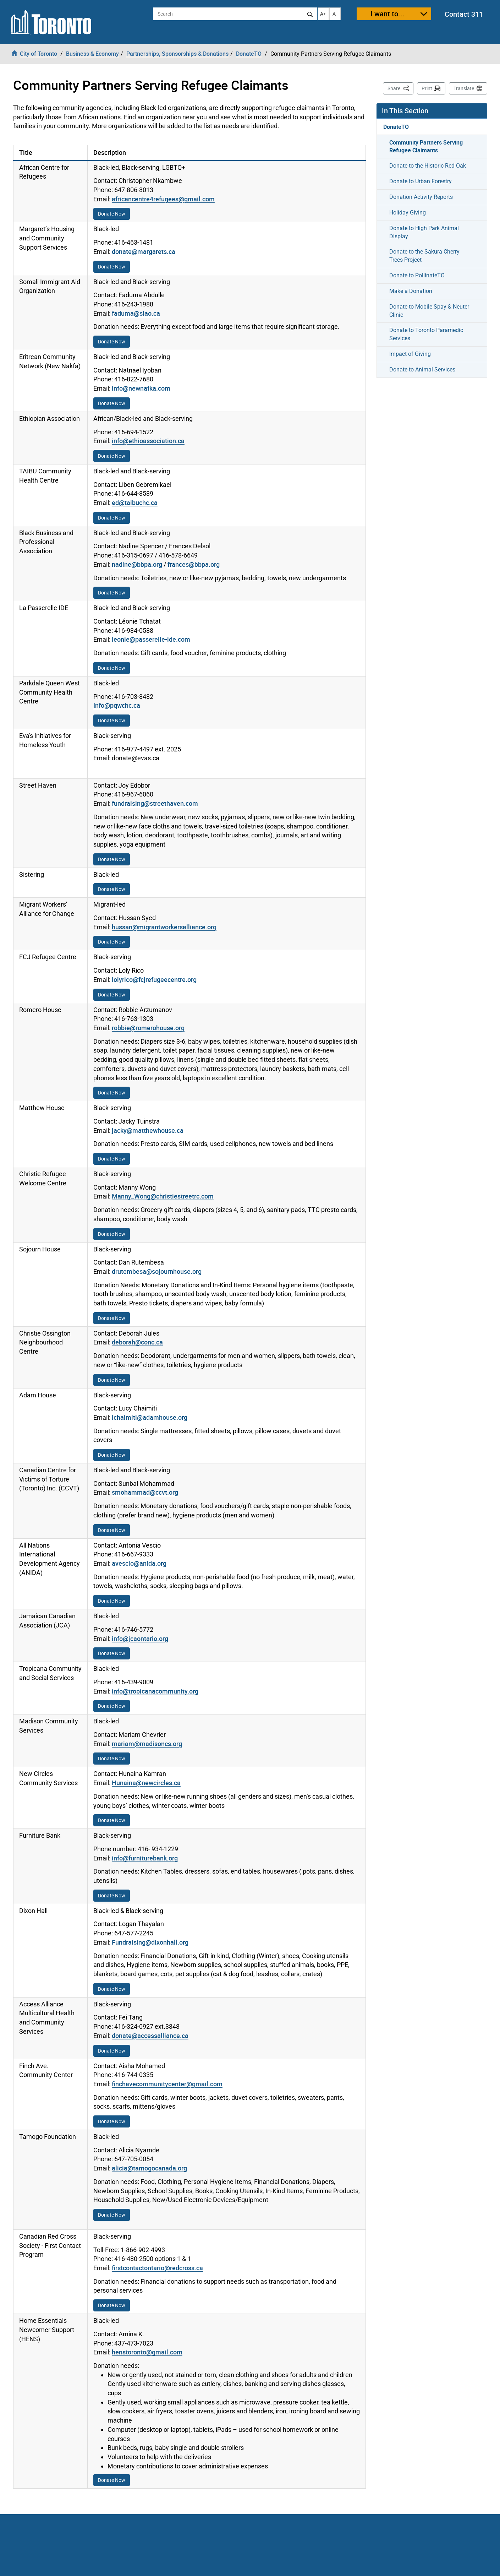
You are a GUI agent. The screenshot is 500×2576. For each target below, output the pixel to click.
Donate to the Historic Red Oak (427, 165)
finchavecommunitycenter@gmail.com (167, 2084)
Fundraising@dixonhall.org (150, 1942)
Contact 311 (464, 14)
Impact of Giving (410, 353)
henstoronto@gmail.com (147, 2352)
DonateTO (396, 127)
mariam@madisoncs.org (147, 1743)
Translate (464, 88)
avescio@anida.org (139, 1563)
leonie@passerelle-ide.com (151, 639)
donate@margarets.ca (143, 251)
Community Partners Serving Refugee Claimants (426, 146)
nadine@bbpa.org (137, 564)
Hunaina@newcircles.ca (146, 1782)
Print (427, 88)
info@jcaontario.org (140, 1638)
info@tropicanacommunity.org (155, 1691)
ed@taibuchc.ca (135, 502)
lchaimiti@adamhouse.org (149, 1417)
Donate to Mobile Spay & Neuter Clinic (429, 310)
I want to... (387, 13)
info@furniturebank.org (145, 1858)
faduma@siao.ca (136, 313)
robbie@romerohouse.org (148, 1027)
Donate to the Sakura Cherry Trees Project (424, 255)
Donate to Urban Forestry (420, 181)
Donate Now (111, 214)
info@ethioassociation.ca (148, 440)
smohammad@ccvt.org (145, 1492)
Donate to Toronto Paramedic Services (426, 334)
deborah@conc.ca (137, 1342)
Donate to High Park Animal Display (424, 232)
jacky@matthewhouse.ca (147, 1130)
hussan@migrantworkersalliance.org (164, 927)
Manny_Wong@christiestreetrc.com (163, 1196)
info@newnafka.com (141, 388)
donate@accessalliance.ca (150, 2035)
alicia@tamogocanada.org (149, 2168)
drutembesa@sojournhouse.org (157, 1271)
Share (400, 88)
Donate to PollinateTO (417, 275)
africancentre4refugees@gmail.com (163, 199)
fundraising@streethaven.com (155, 803)
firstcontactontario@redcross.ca (157, 2267)
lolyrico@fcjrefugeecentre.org (154, 979)
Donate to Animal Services (422, 369)
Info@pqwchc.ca (116, 705)
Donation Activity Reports (421, 197)
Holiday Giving (407, 212)
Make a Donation (410, 291)
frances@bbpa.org (193, 564)
